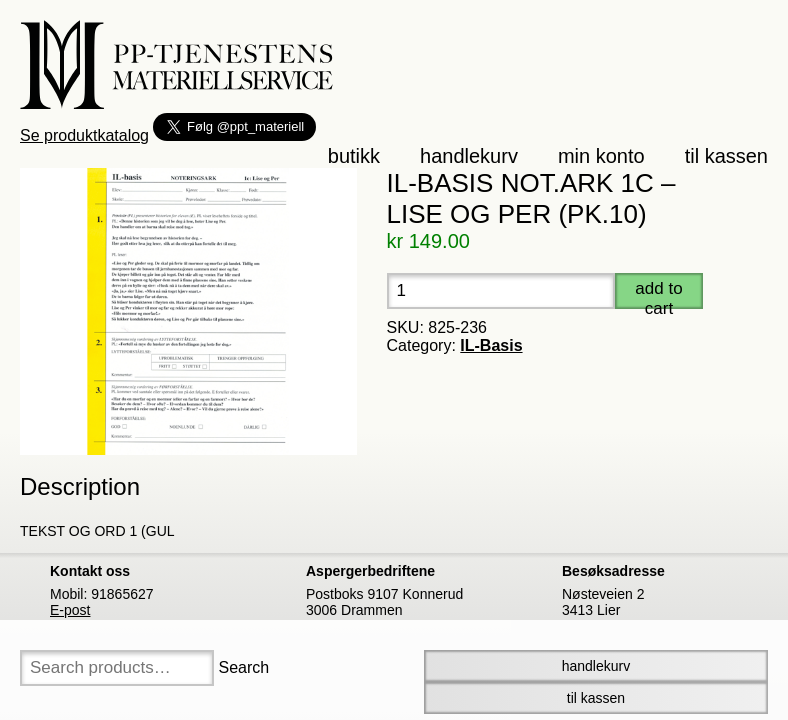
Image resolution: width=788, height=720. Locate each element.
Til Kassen (596, 698)
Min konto (601, 156)
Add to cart (658, 294)
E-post (70, 610)
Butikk (354, 156)
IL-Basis (491, 345)
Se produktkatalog (84, 135)
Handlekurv (469, 156)
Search (243, 667)
